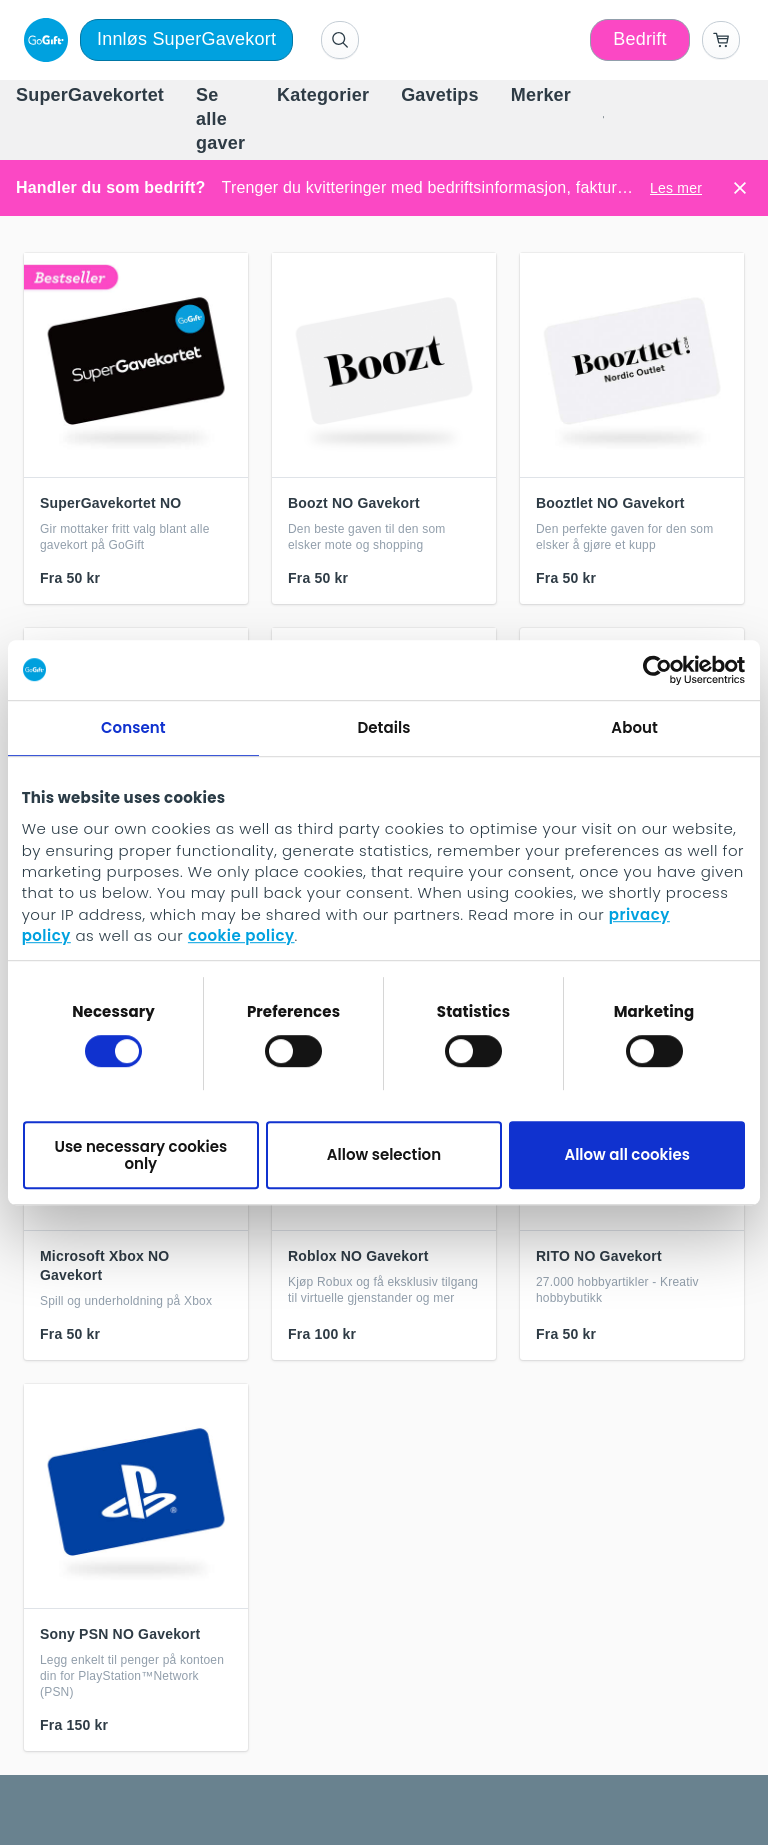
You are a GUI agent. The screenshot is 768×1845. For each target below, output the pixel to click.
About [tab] (634, 727)
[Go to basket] (721, 40)
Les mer (676, 188)
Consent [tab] (133, 727)
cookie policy (241, 936)
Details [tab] (383, 727)
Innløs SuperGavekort (186, 39)
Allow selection (384, 1154)
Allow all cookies (627, 1154)
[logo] (42, 40)
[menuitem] (90, 96)
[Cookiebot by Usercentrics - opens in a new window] (657, 670)
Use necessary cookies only (140, 1155)
